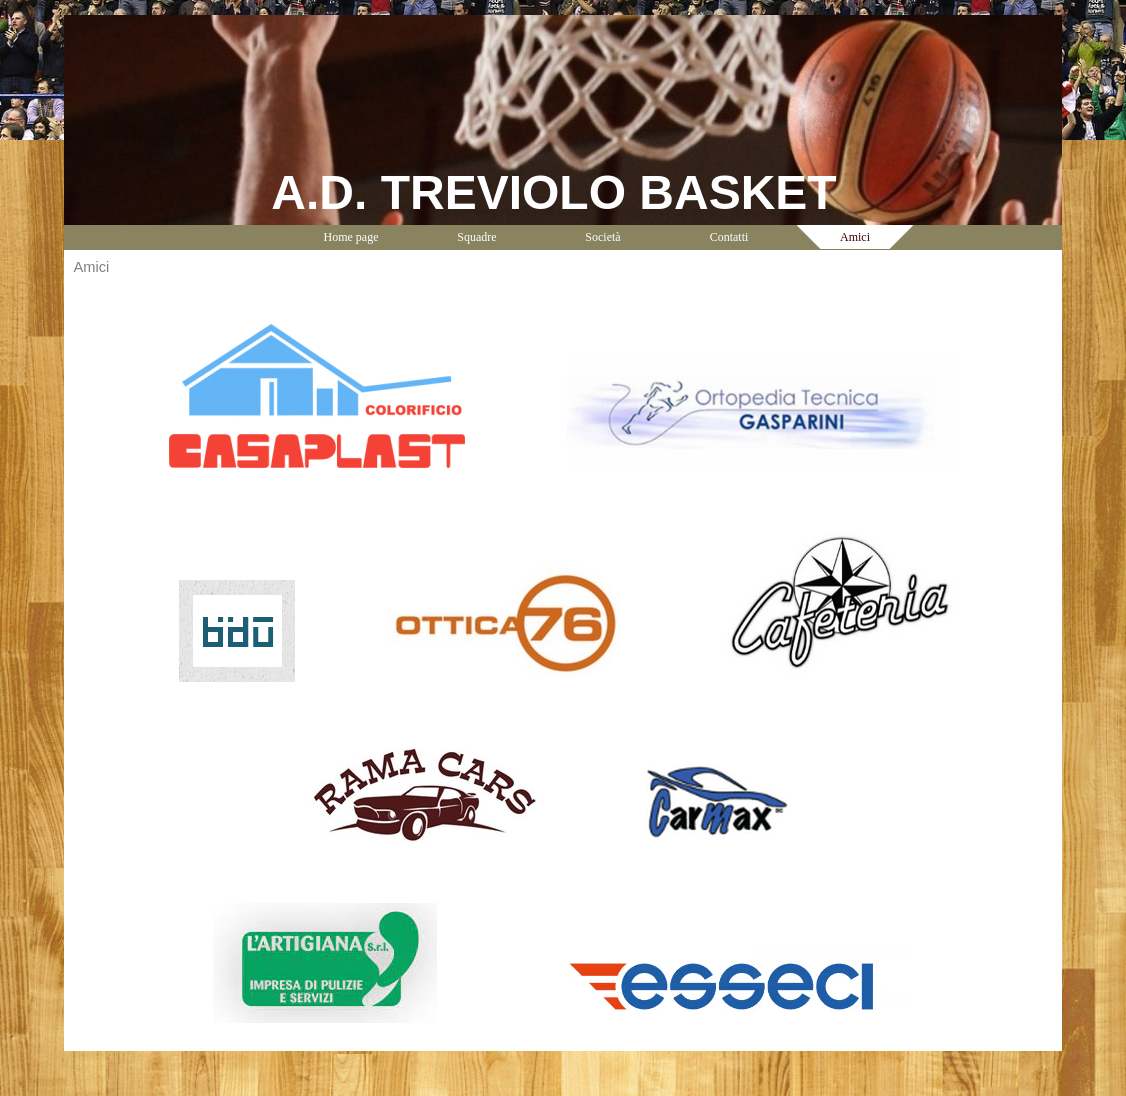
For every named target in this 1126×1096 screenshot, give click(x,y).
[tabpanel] (563, 664)
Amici (855, 237)
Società (602, 237)
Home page (351, 237)
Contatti (729, 237)
